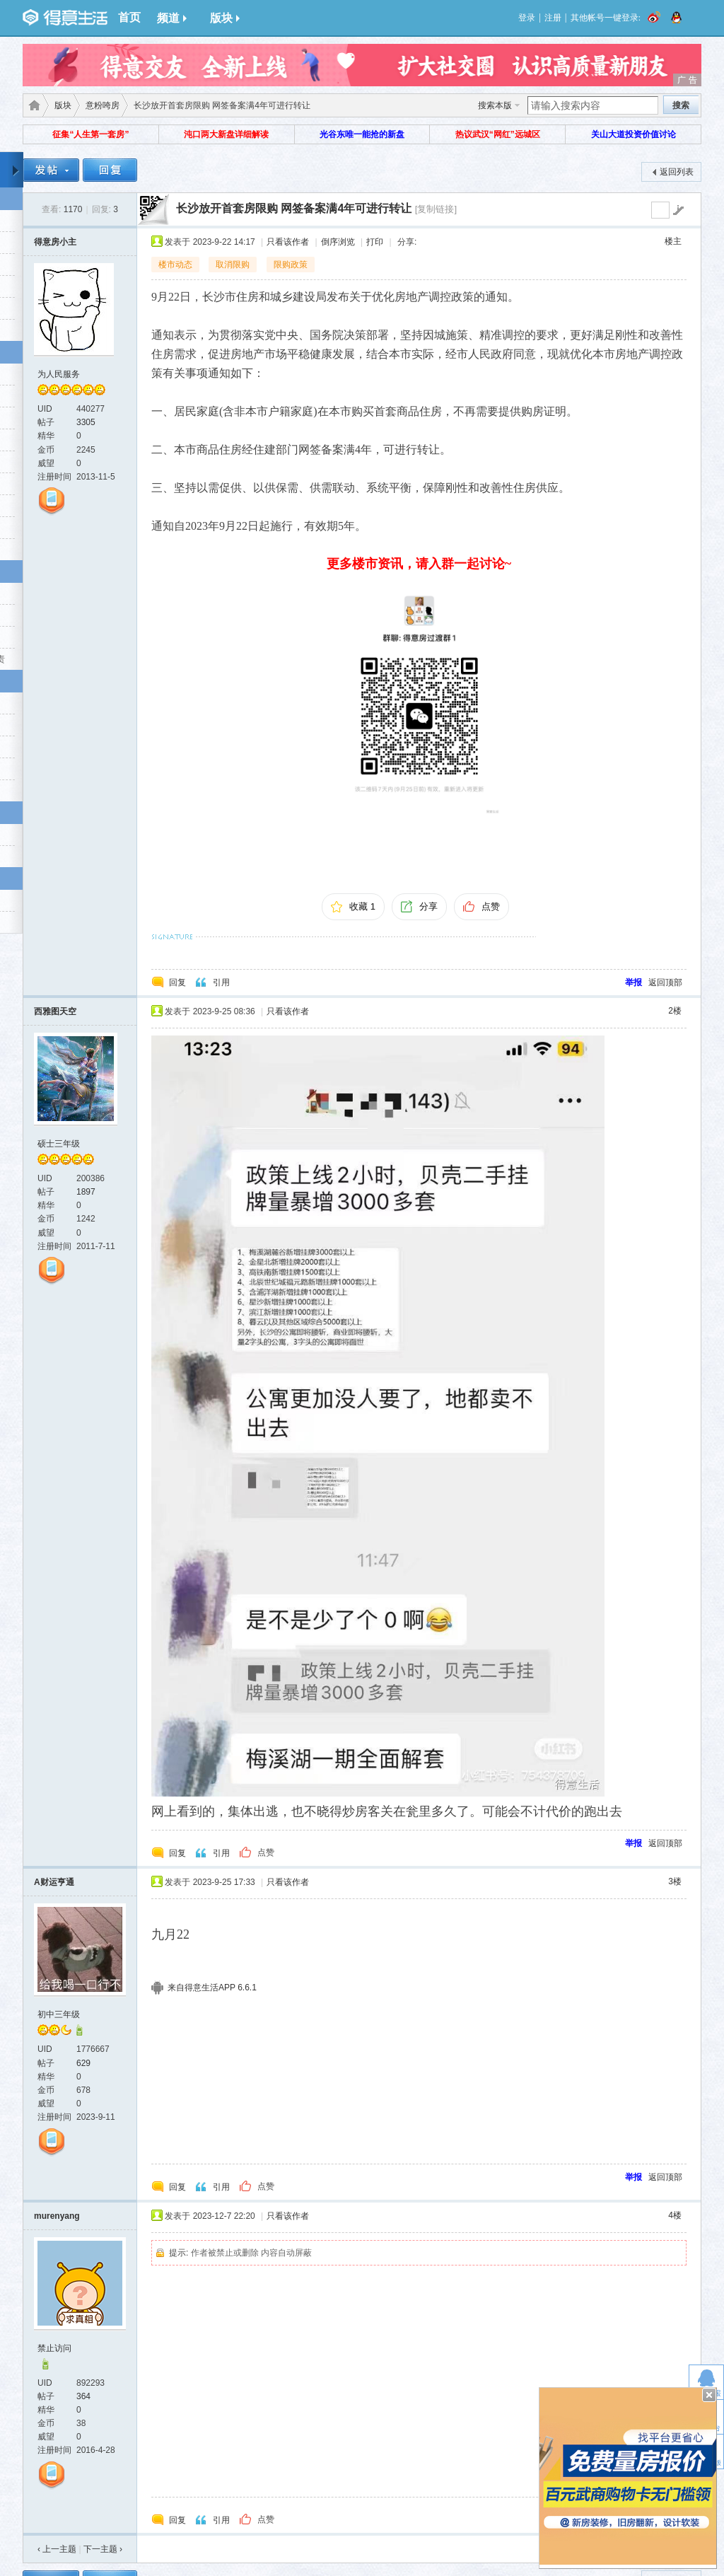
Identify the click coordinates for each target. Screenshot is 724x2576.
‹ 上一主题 (56, 2549)
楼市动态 (175, 264)
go (678, 210)
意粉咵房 (102, 105)
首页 (129, 17)
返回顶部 (665, 982)
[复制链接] (436, 209)
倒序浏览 (338, 242)
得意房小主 (55, 242)
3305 (85, 422)
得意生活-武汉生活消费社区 (31, 105)
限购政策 (291, 264)
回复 (177, 982)
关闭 (709, 2395)
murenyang (57, 2216)
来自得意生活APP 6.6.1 (212, 1987)
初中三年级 (58, 2014)
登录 (526, 18)
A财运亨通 (54, 1882)
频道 (172, 18)
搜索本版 (495, 105)
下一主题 (102, 2549)
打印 (374, 242)
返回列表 (677, 172)
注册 (552, 18)
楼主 (673, 241)
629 (83, 2063)
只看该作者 (288, 242)
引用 (221, 982)
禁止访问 (54, 2348)
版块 (225, 18)
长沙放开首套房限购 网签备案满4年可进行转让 (293, 208)
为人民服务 (58, 374)
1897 (85, 1192)
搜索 (680, 105)
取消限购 (233, 264)
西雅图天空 (55, 1011)
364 (83, 2396)
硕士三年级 (58, 1144)
